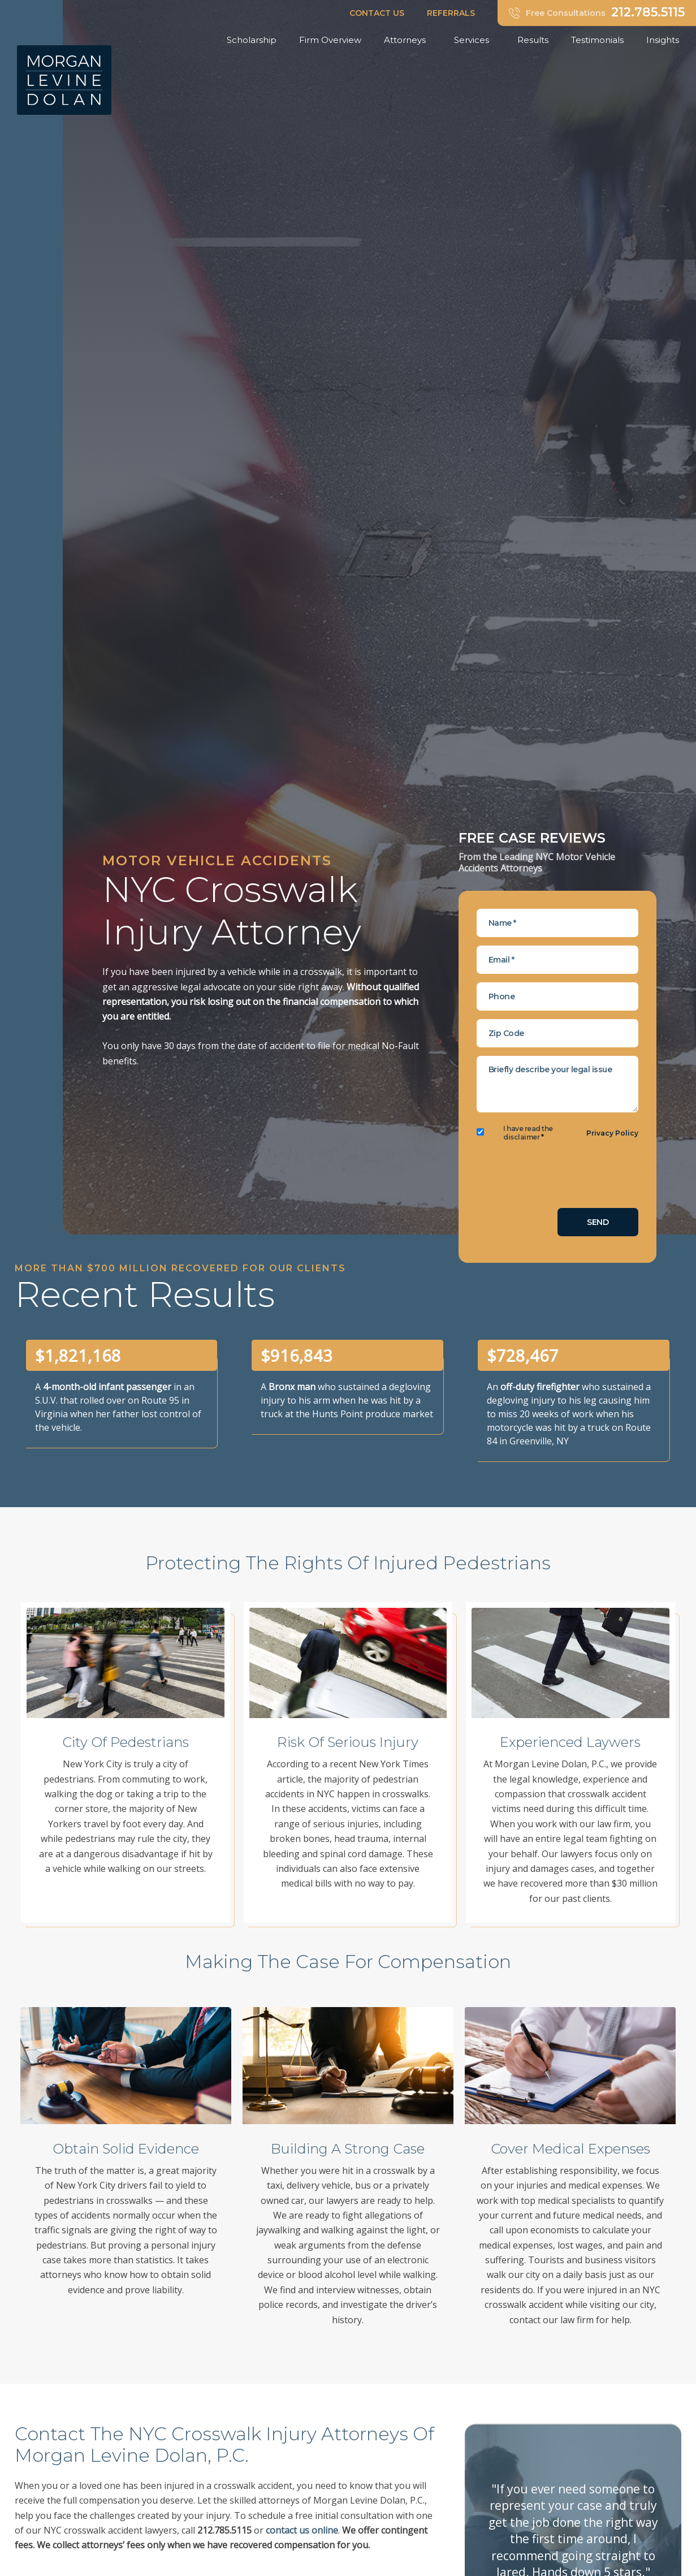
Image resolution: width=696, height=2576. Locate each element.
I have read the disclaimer (528, 1133)
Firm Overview (330, 39)
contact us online (302, 2530)
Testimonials (597, 39)
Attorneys (407, 40)
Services (474, 40)
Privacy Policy (612, 1133)
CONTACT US (376, 13)
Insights (665, 40)
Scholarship (251, 39)
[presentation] (563, 1177)
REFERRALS (451, 13)
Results (532, 39)
